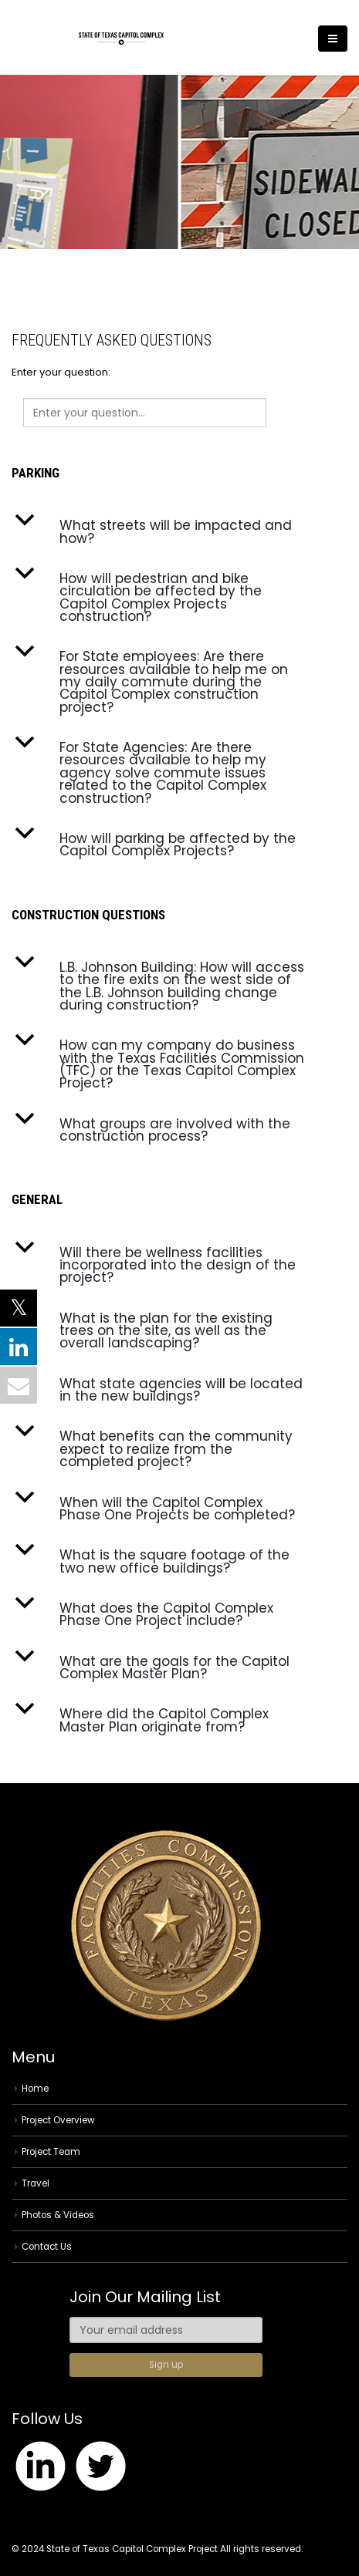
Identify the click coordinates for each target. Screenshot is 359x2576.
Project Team (51, 2152)
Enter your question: (61, 372)
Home (35, 2088)
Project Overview (58, 2120)
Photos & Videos (58, 2215)
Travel (35, 2183)
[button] (179, 531)
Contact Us (47, 2247)
